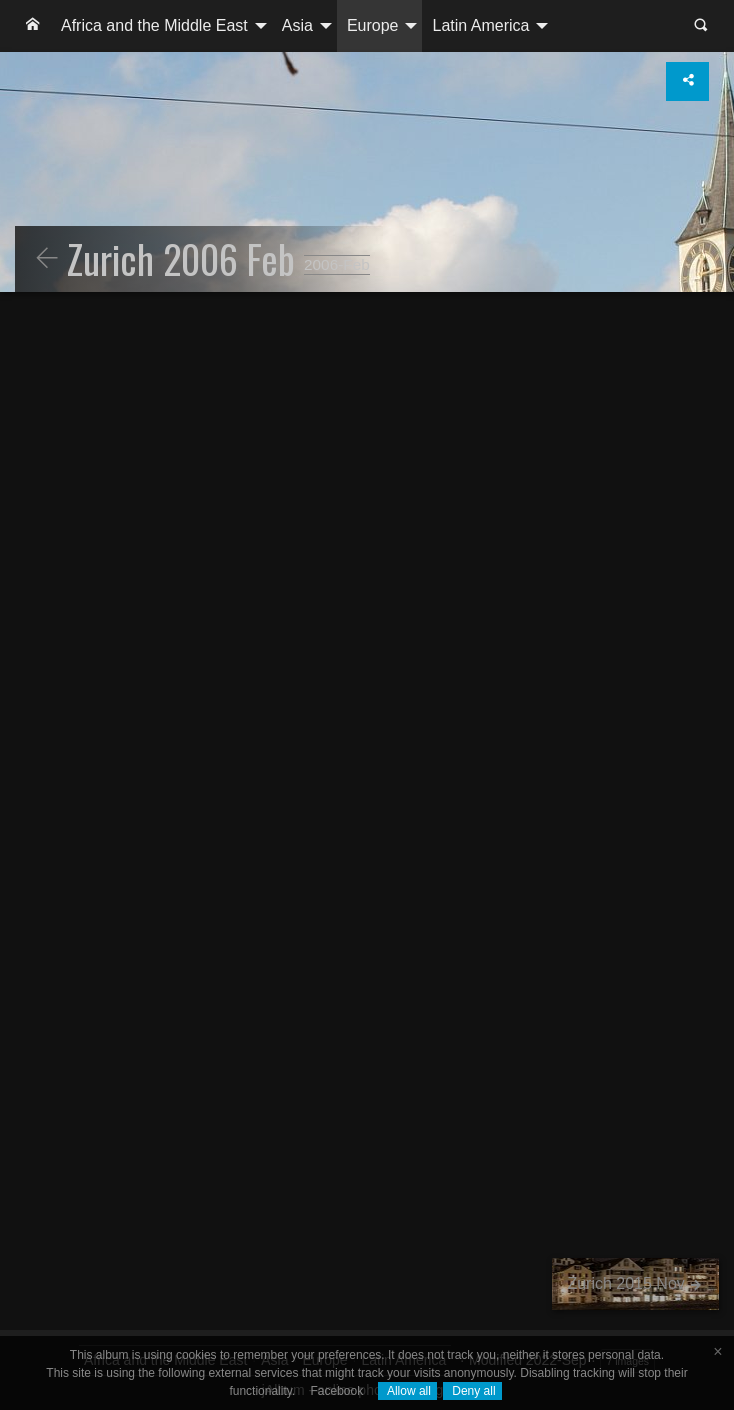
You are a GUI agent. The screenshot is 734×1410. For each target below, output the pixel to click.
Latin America (480, 25)
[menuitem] (33, 26)
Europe (373, 25)
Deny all (472, 1391)
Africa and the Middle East (154, 25)
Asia (297, 25)
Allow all (407, 1391)
